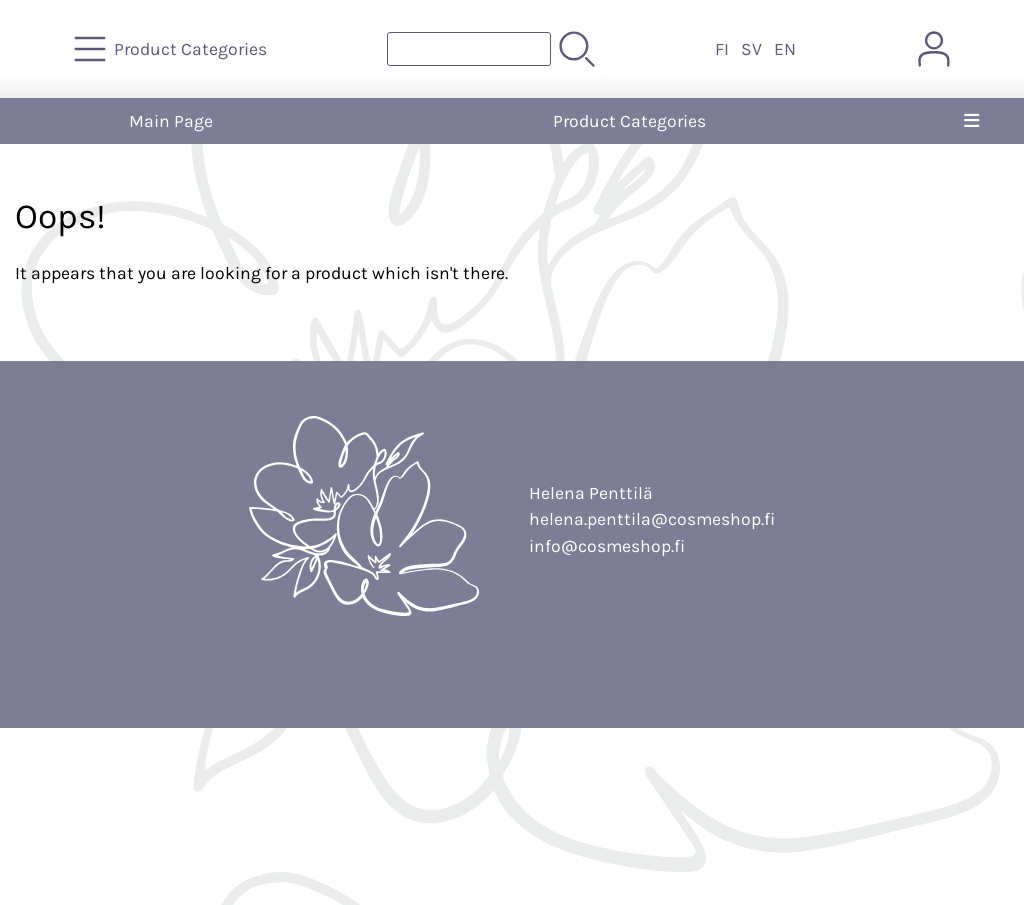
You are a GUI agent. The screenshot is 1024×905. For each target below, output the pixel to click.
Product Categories (629, 121)
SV (751, 49)
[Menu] (971, 121)
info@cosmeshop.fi (607, 546)
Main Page (171, 121)
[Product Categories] (172, 49)
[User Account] (934, 49)
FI (722, 49)
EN (785, 49)
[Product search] (469, 49)
